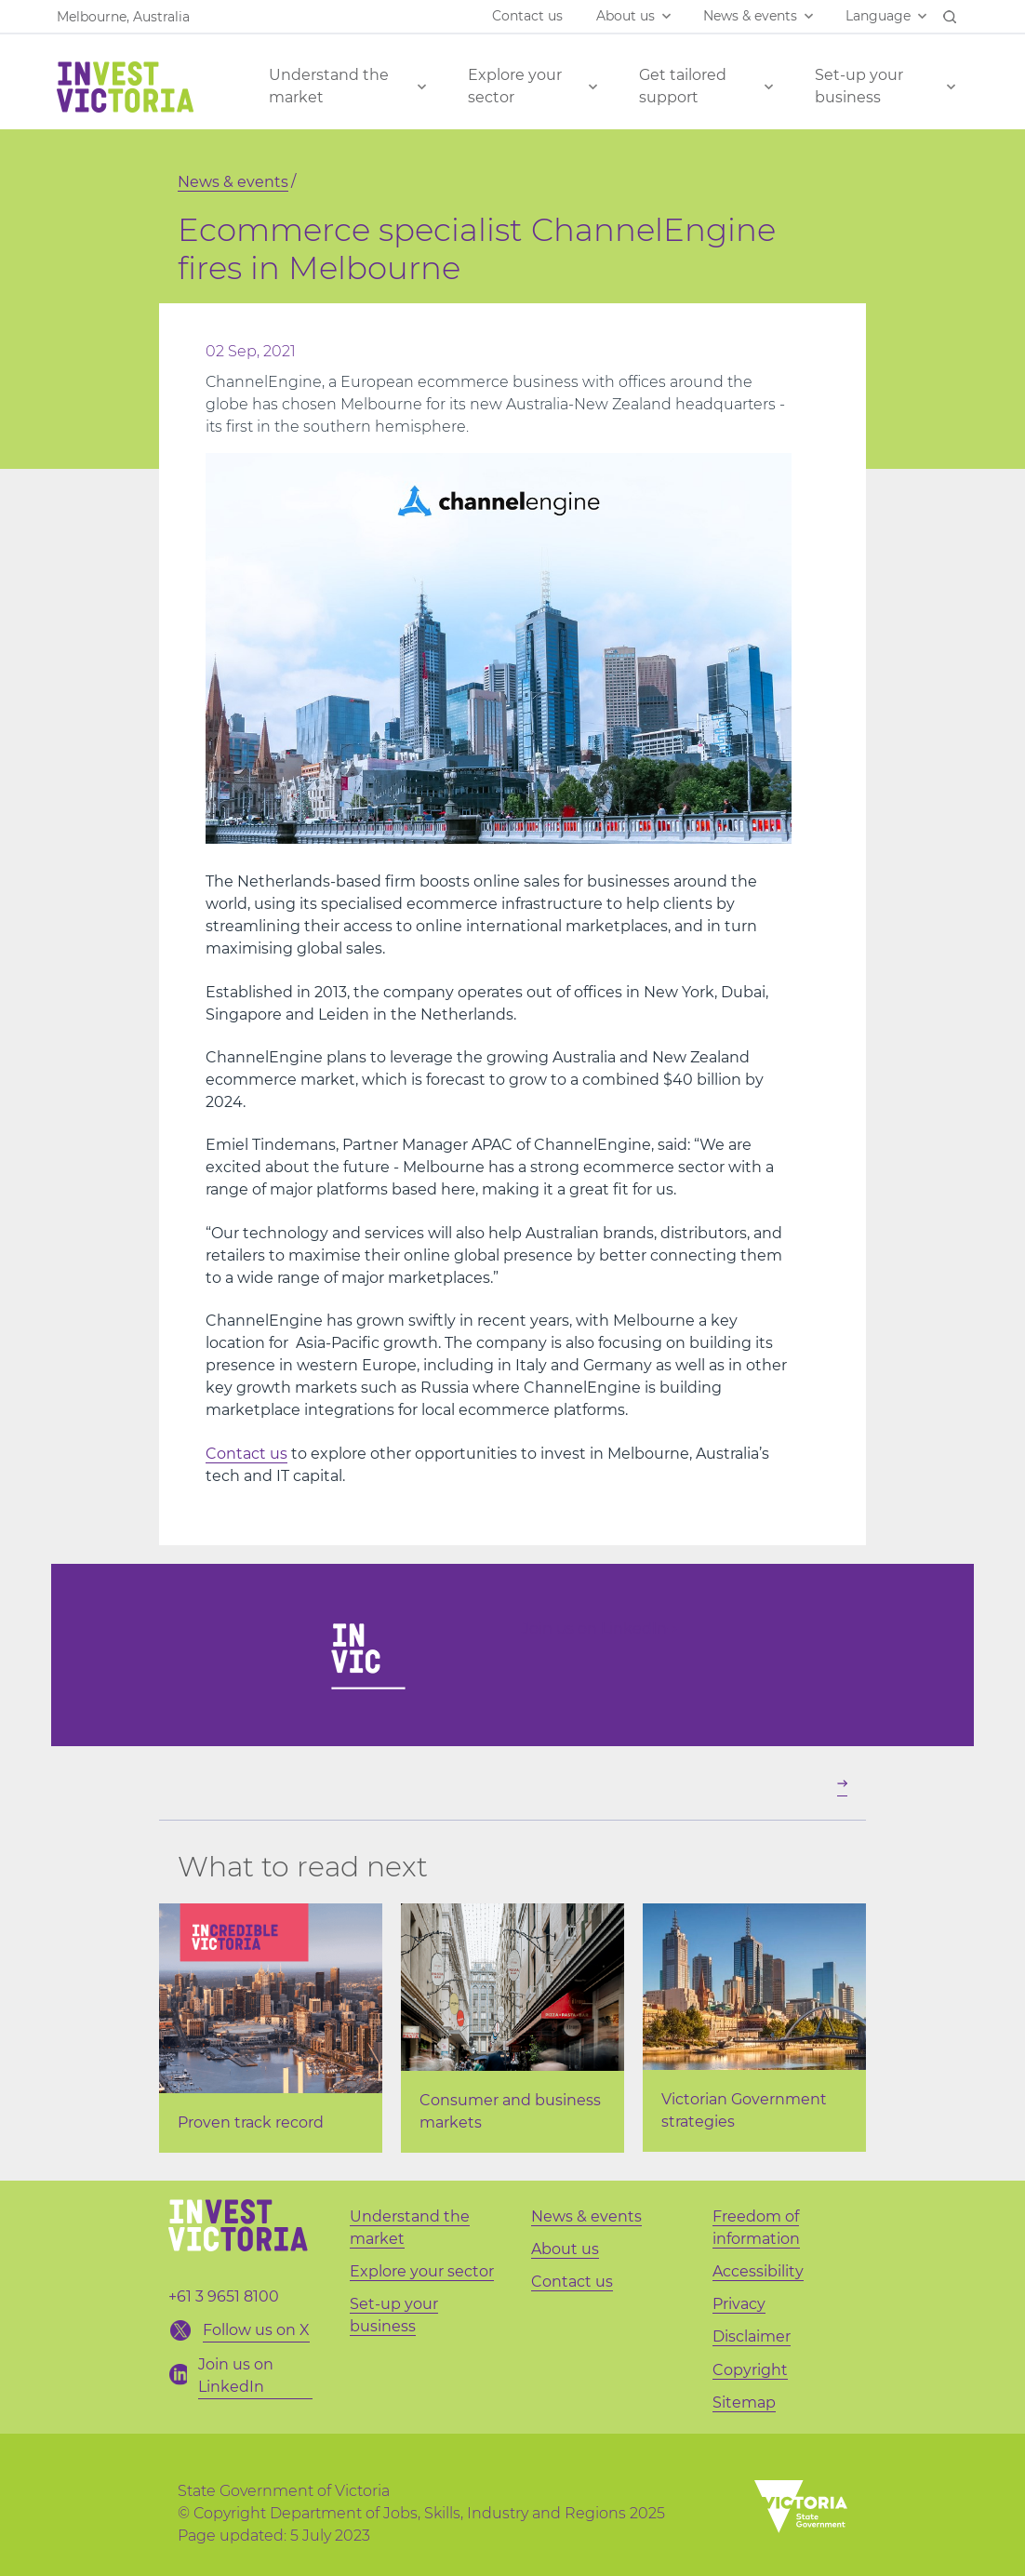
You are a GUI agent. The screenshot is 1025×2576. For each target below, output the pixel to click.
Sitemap (744, 2402)
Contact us (527, 15)
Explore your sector (515, 86)
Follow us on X (256, 2330)
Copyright (750, 2370)
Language (878, 15)
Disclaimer (751, 2336)
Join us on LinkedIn (599, 1628)
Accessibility (758, 2271)
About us (625, 15)
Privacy (738, 2304)
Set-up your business (859, 86)
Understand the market (329, 86)
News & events (750, 15)
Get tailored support (682, 86)
